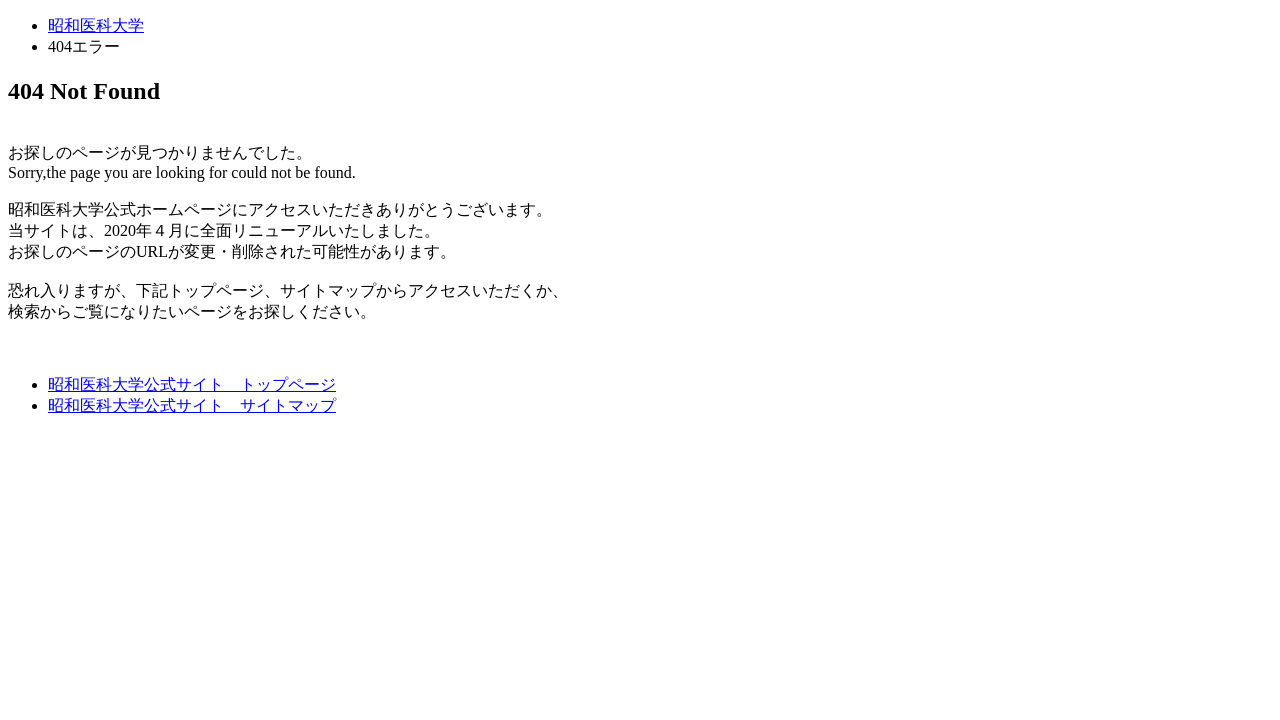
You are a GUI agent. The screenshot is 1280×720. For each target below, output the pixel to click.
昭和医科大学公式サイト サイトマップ (192, 405)
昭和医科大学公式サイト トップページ (192, 384)
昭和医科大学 (96, 25)
